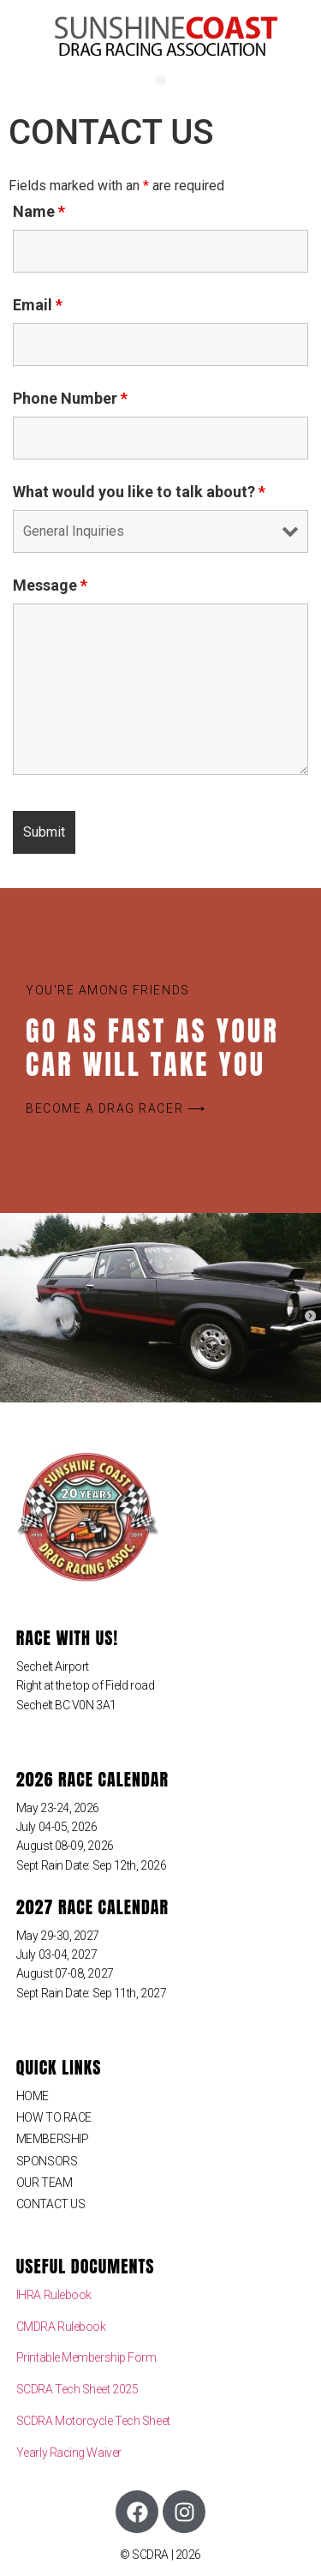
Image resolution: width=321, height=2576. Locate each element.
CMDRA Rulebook (61, 2326)
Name (39, 211)
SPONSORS (46, 2161)
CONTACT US (51, 2204)
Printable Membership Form (86, 2357)
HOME (32, 2096)
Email (37, 305)
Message (50, 585)
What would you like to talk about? (139, 492)
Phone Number (70, 398)
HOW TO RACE (54, 2117)
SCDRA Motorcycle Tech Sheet (93, 2421)
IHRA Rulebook (54, 2295)
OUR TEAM (44, 2182)
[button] (160, 80)
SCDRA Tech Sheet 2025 (77, 2389)
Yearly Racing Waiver (69, 2452)
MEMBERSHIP (52, 2139)
